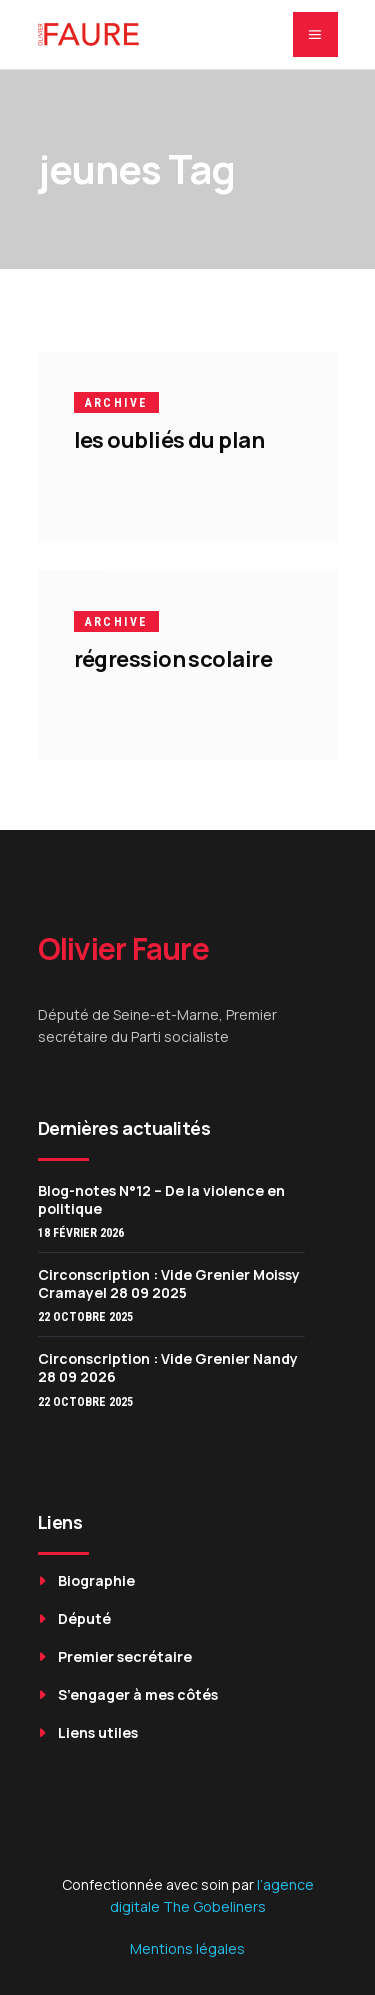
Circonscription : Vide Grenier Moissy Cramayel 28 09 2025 (169, 1283)
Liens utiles (98, 1732)
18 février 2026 (81, 1233)
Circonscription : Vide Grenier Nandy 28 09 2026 (168, 1367)
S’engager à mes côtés (138, 1694)
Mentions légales (187, 1948)
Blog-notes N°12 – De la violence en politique (161, 1199)
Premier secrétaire (125, 1656)
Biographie (96, 1580)
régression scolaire (173, 659)
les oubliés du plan (169, 440)
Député (84, 1618)
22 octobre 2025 (85, 1317)
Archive (117, 403)
